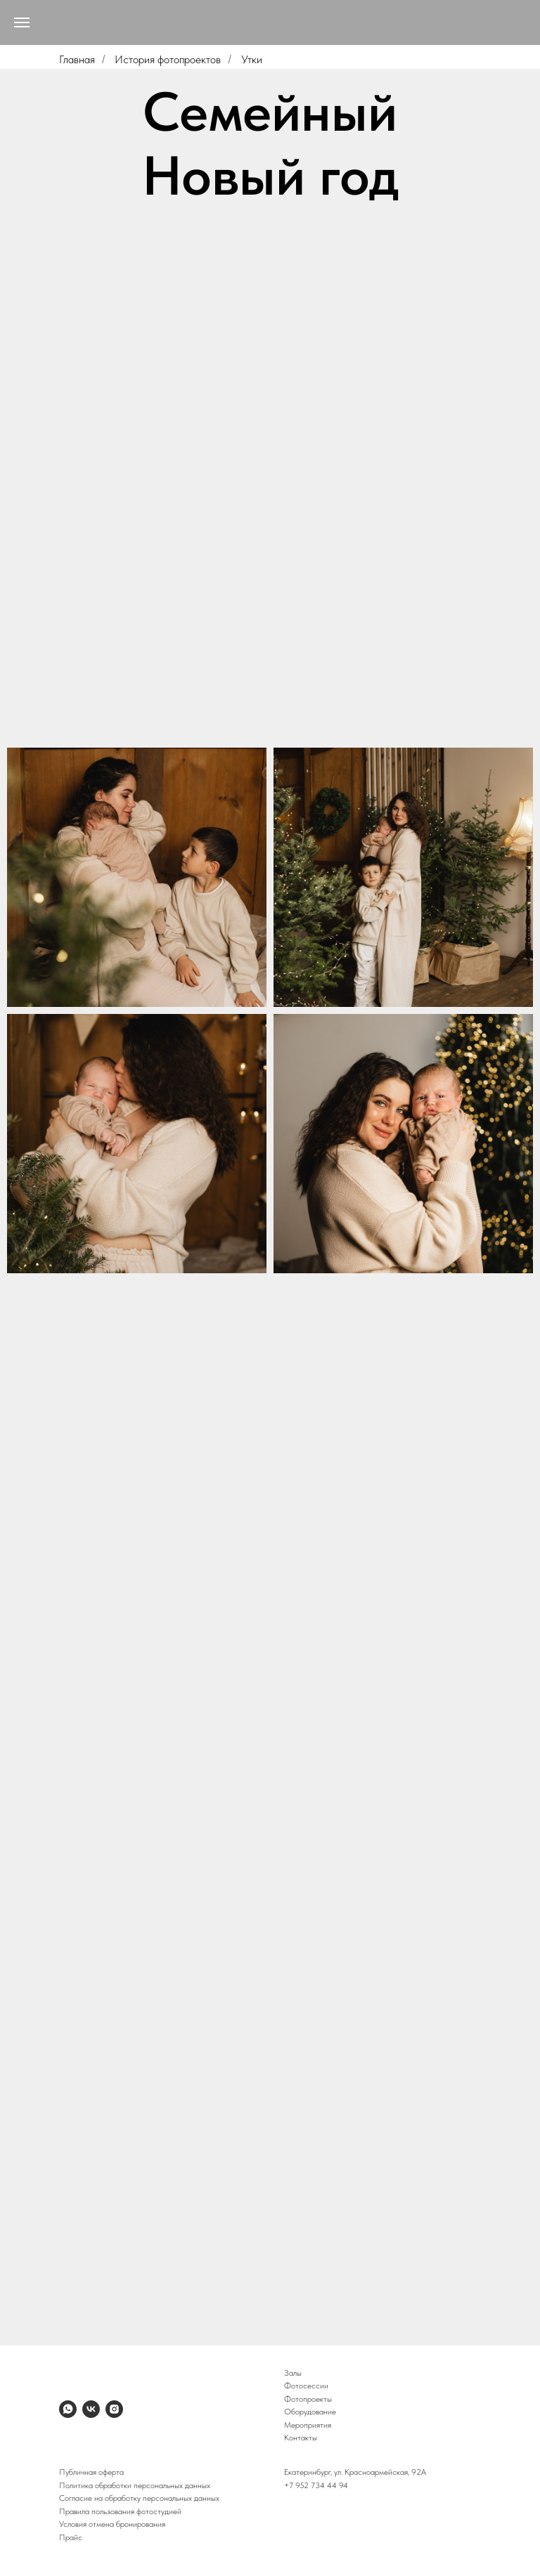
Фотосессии (306, 2385)
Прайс (70, 2537)
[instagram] (114, 2409)
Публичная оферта (91, 2472)
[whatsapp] (68, 2409)
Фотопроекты (308, 2399)
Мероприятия (307, 2425)
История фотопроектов (168, 59)
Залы (293, 2373)
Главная (77, 59)
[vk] (91, 2409)
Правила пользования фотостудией (120, 2511)
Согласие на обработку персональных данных (139, 2498)
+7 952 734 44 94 (316, 2485)
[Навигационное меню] (22, 22)
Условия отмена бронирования (112, 2524)
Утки (251, 59)
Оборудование (310, 2411)
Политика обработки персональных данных (134, 2485)
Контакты (300, 2437)
